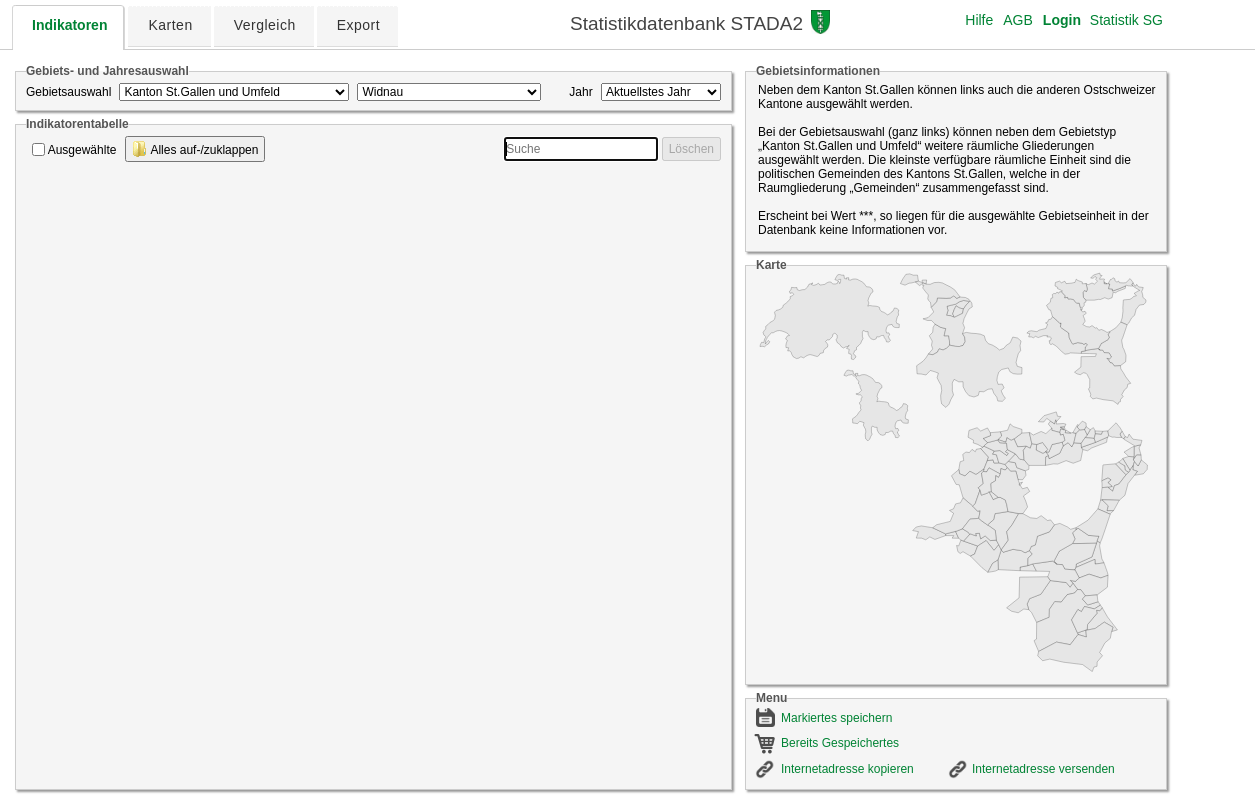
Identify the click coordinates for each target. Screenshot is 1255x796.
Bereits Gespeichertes (840, 743)
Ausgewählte (82, 150)
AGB (1018, 20)
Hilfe (979, 20)
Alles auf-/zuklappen (195, 149)
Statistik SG (1126, 20)
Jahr (580, 92)
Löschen (691, 149)
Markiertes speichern (836, 718)
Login (1062, 20)
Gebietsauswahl (68, 92)
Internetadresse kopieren (847, 769)
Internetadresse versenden (1043, 769)
